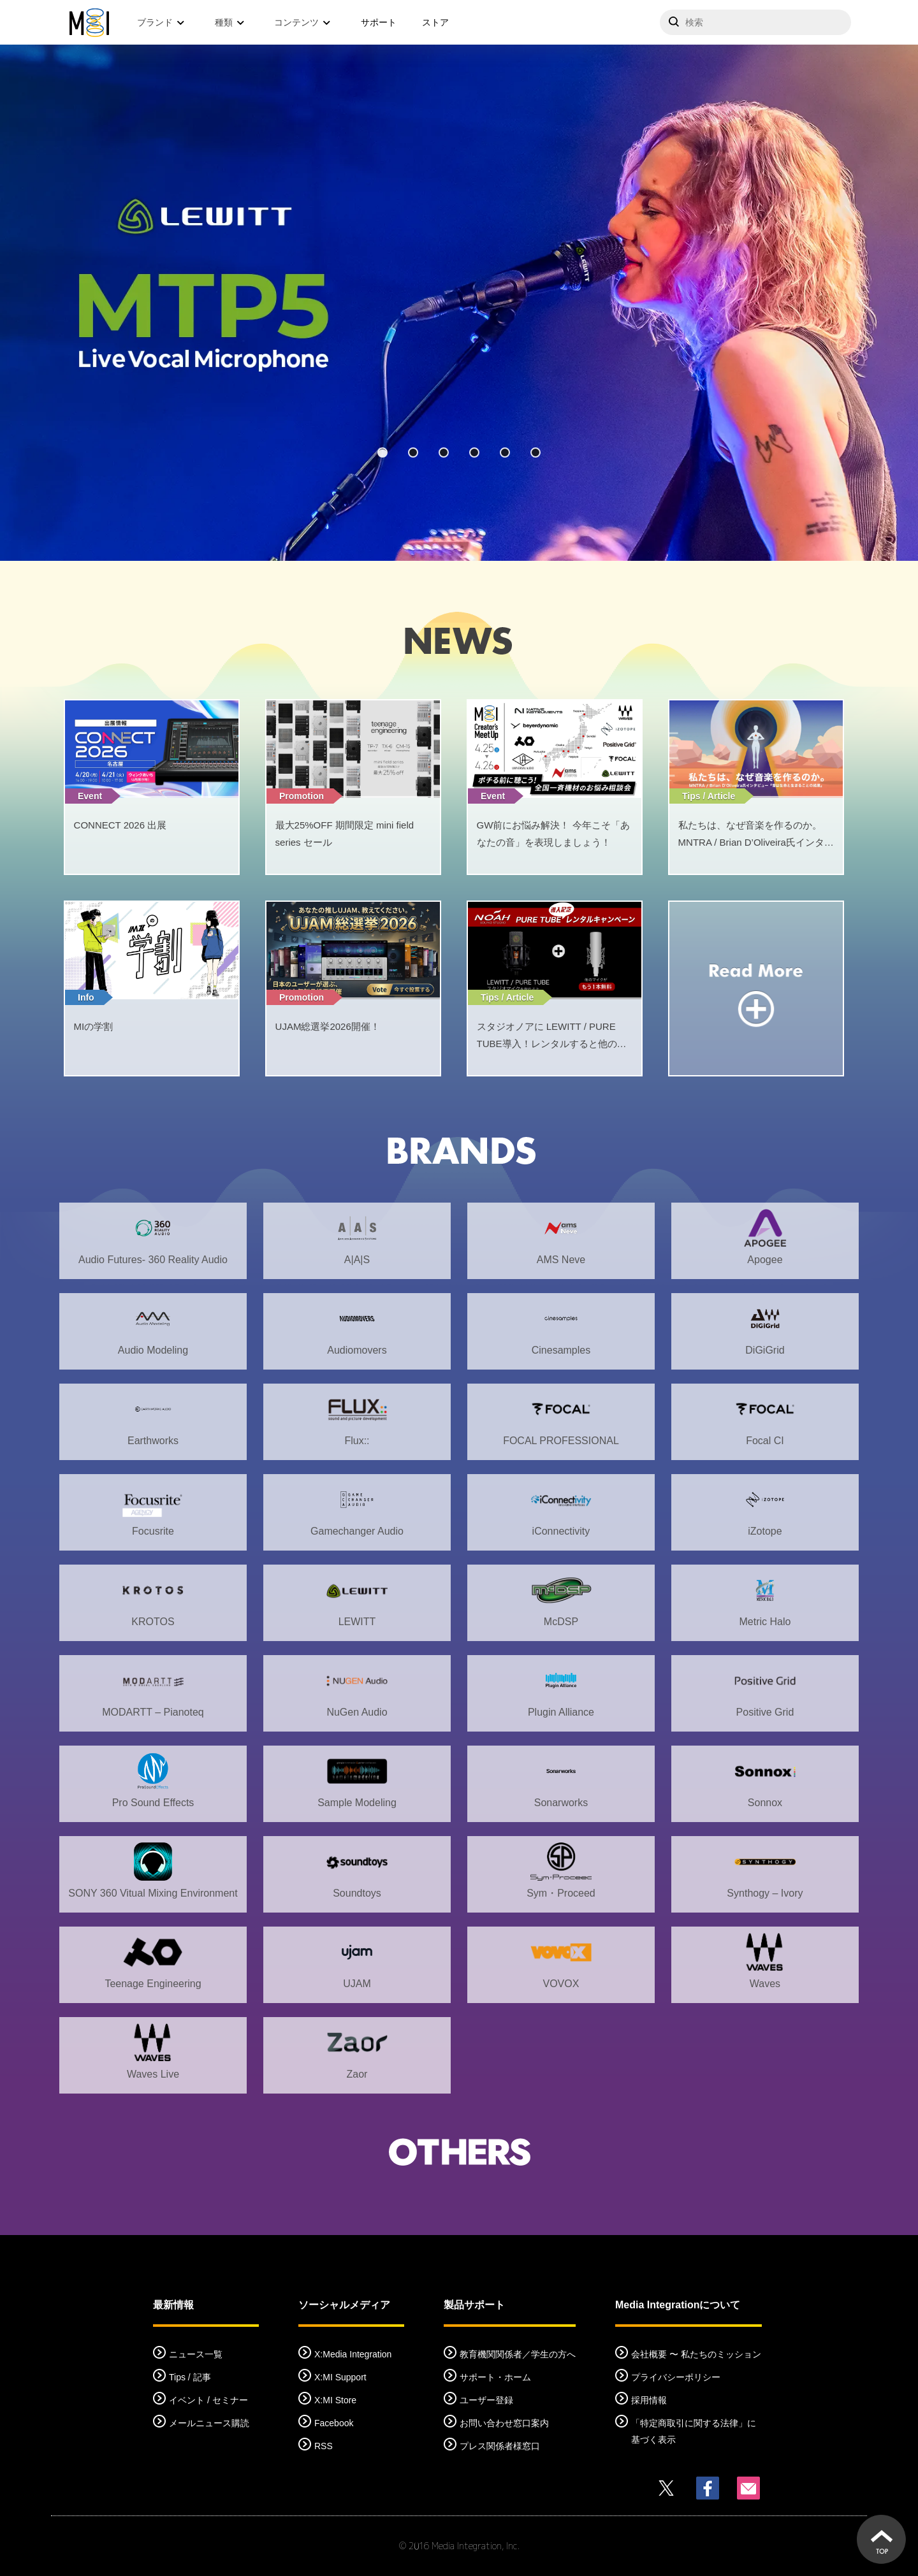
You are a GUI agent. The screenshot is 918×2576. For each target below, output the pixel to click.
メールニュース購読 (209, 2423)
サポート (379, 22)
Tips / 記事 (190, 2377)
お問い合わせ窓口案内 (504, 2423)
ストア (435, 22)
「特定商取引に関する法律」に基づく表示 (693, 2431)
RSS (323, 2446)
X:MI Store (335, 2400)
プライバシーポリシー (675, 2377)
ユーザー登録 (486, 2400)
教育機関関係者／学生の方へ (518, 2354)
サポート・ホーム (495, 2377)
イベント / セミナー (208, 2400)
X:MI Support (340, 2377)
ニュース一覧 (195, 2354)
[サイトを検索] (755, 22)
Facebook (333, 2423)
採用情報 (649, 2400)
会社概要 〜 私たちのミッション (696, 2354)
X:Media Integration (352, 2354)
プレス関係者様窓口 (500, 2446)
